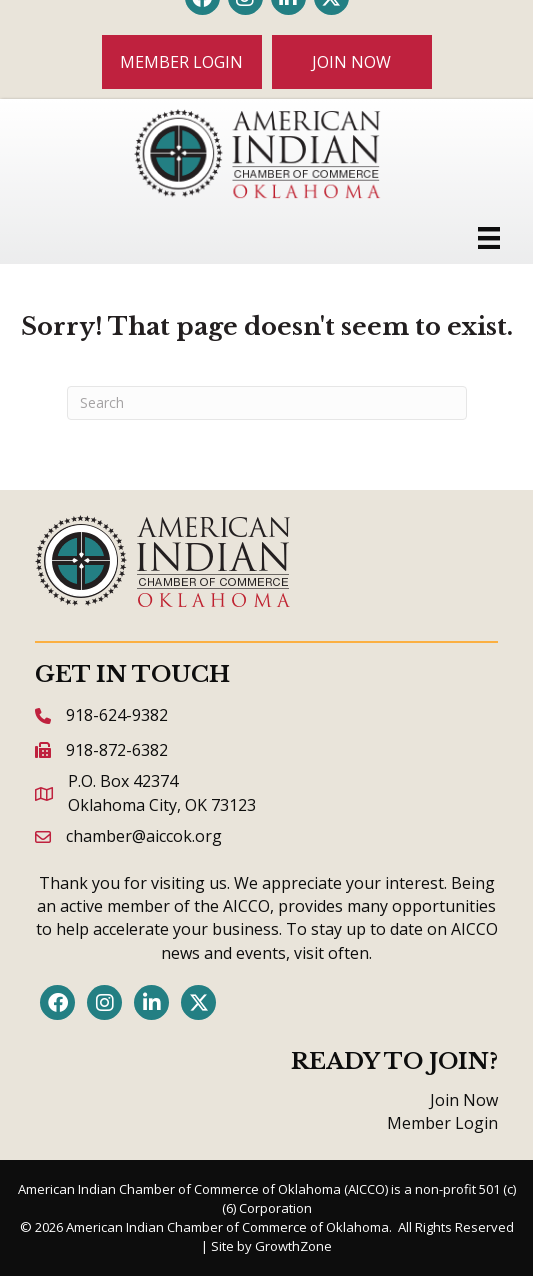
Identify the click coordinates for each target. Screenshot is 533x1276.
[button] (182, 62)
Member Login (442, 1123)
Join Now (464, 1100)
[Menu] (489, 238)
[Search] (267, 403)
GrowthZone (293, 1246)
